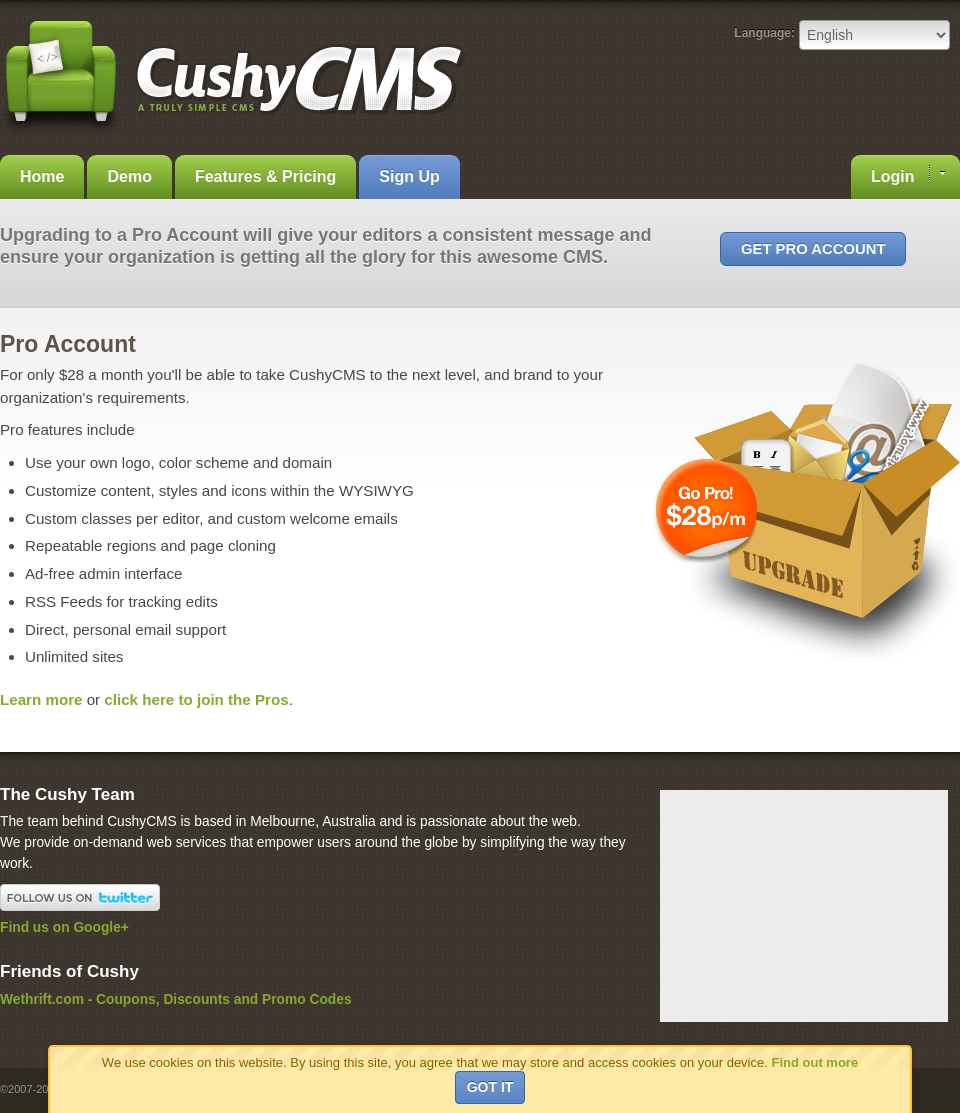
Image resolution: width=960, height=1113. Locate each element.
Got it (490, 1087)
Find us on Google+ (64, 927)
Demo (129, 176)
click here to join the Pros (196, 699)
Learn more (41, 699)
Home (42, 176)
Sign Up (409, 176)
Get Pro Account (813, 249)
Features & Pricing (265, 176)
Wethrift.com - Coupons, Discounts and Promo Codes (176, 999)
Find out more (814, 1062)
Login (908, 175)
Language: (764, 33)
